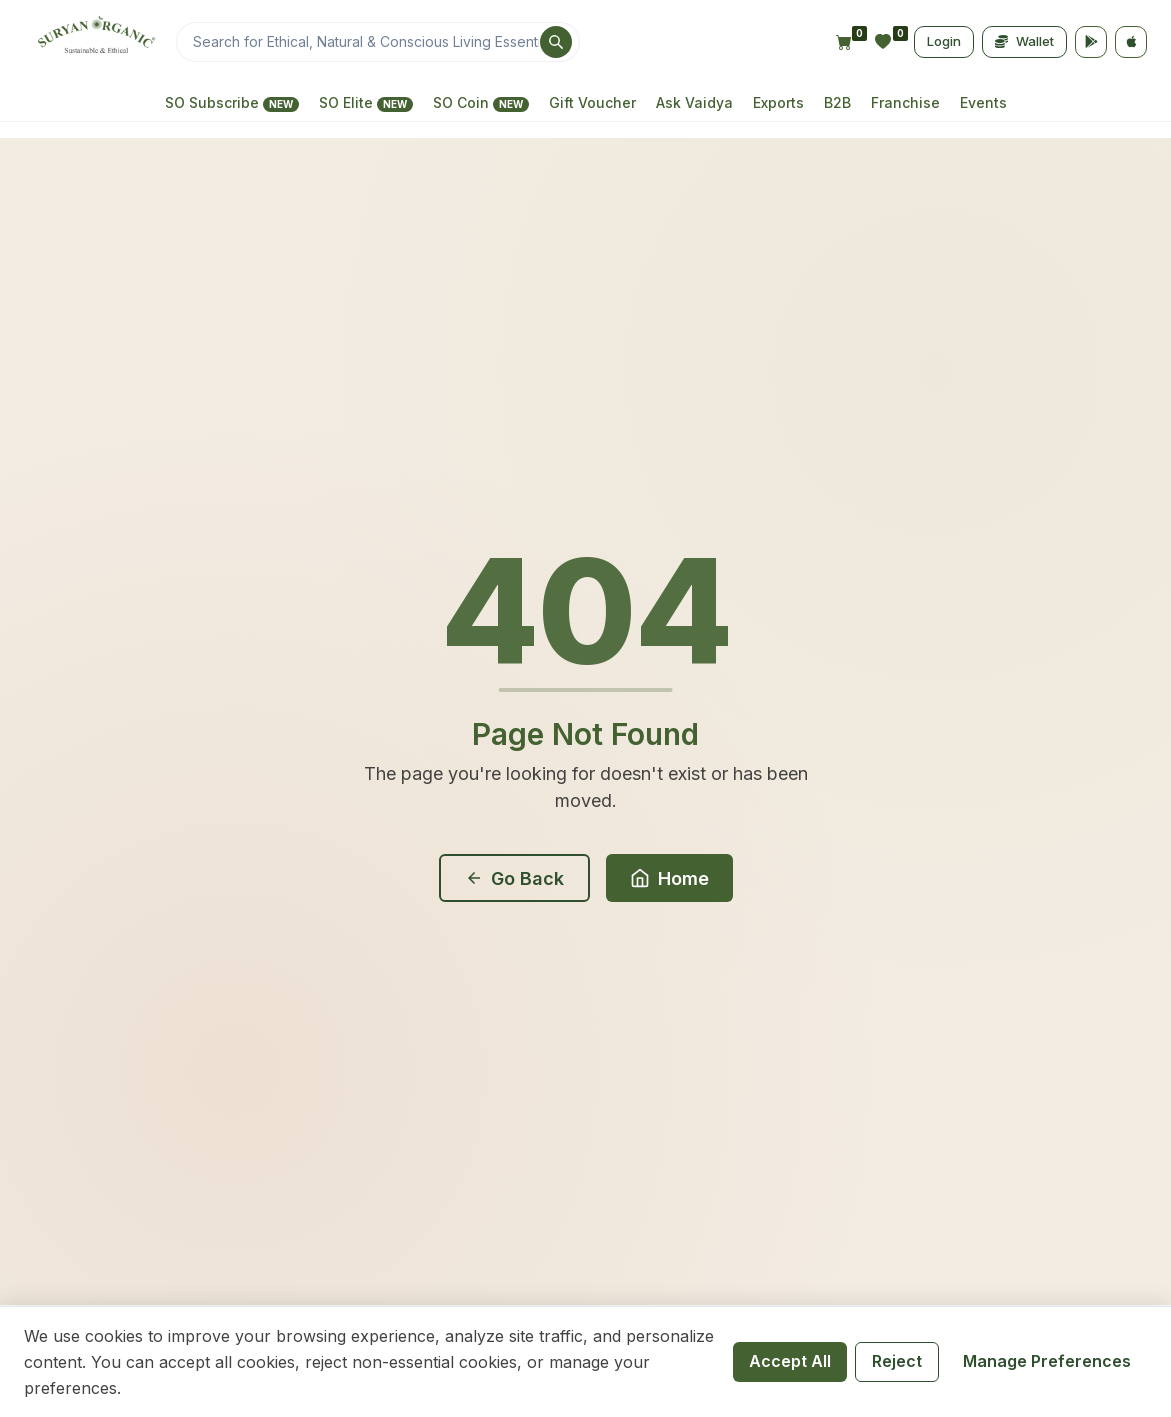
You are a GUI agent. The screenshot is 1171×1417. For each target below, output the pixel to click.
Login (944, 41)
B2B (837, 102)
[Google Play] (1091, 42)
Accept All (790, 1361)
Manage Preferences (1047, 1361)
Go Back (514, 878)
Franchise (905, 102)
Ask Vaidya (694, 102)
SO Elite (366, 103)
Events (983, 102)
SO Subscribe (232, 103)
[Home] (94, 42)
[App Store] (1131, 42)
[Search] (378, 42)
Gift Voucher (592, 102)
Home (669, 878)
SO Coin (481, 103)
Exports (778, 102)
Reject (897, 1361)
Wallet (1024, 41)
